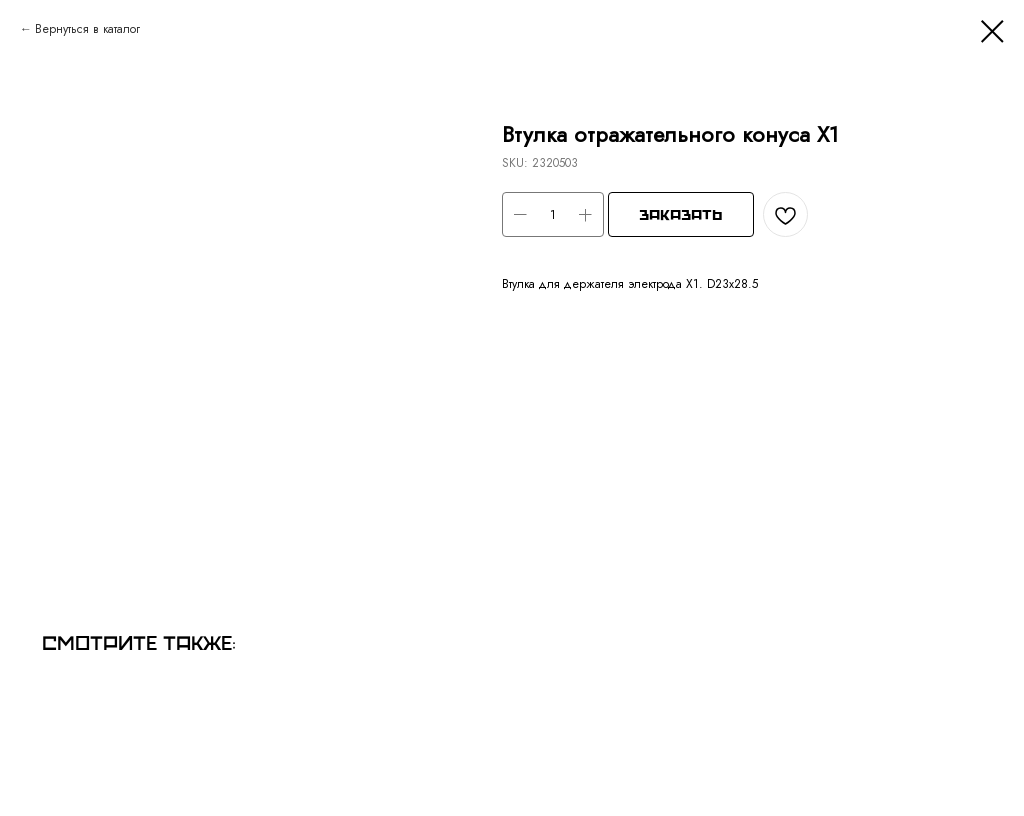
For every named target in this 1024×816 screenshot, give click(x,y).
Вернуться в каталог (87, 29)
